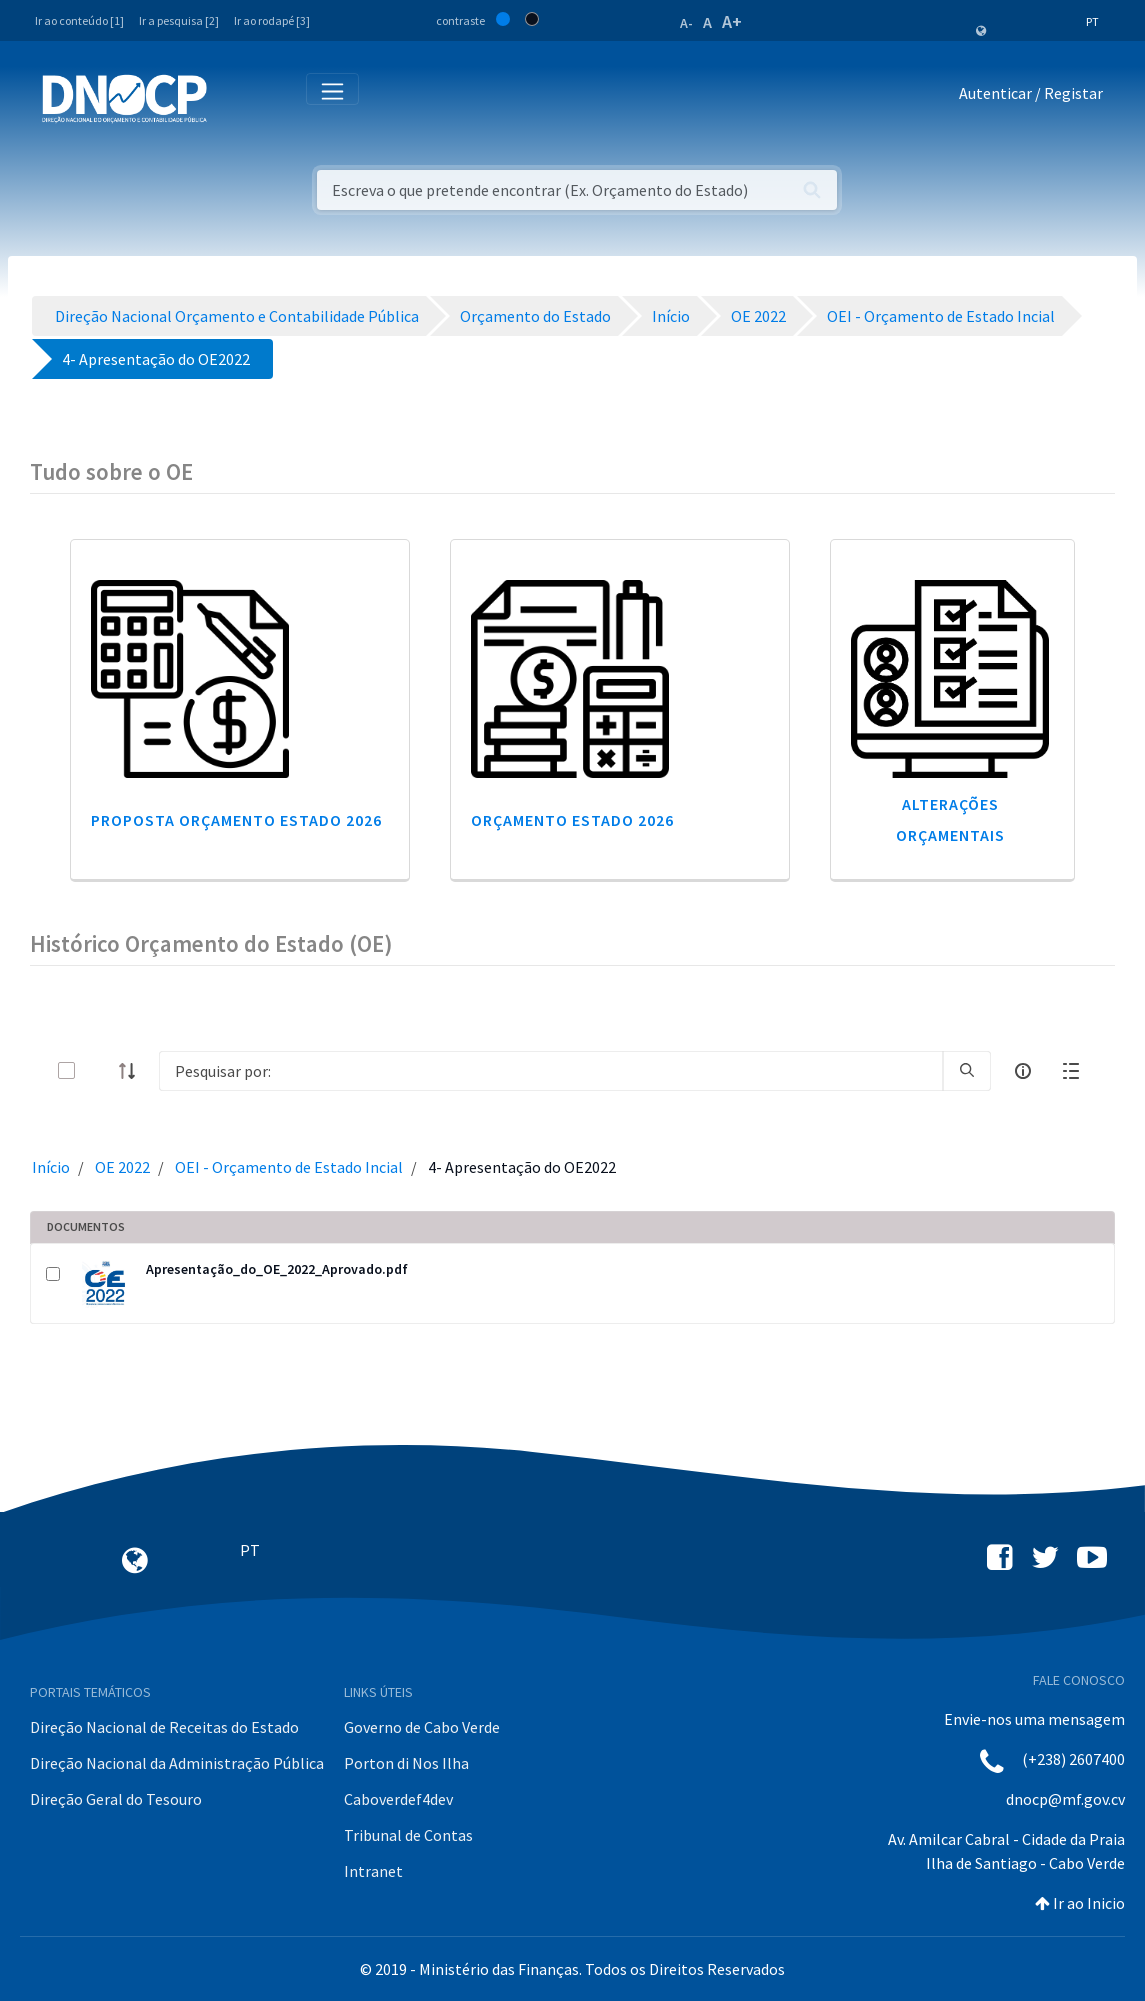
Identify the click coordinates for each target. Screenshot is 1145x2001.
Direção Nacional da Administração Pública (177, 1763)
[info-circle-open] (1023, 1071)
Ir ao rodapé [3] (272, 20)
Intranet (373, 1871)
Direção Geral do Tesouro (116, 1799)
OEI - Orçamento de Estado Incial (289, 1167)
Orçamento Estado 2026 (572, 820)
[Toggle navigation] (233, 97)
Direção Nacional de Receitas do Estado (164, 1727)
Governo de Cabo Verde (422, 1727)
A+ (732, 21)
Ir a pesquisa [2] (179, 20)
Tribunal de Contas (408, 1835)
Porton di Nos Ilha (406, 1763)
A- (686, 23)
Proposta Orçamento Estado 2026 (236, 820)
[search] (967, 1071)
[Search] (551, 1071)
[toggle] (99, 1070)
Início (51, 1167)
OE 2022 (122, 1167)
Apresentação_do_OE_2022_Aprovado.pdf (277, 1269)
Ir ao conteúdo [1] (79, 20)
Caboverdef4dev (398, 1799)
